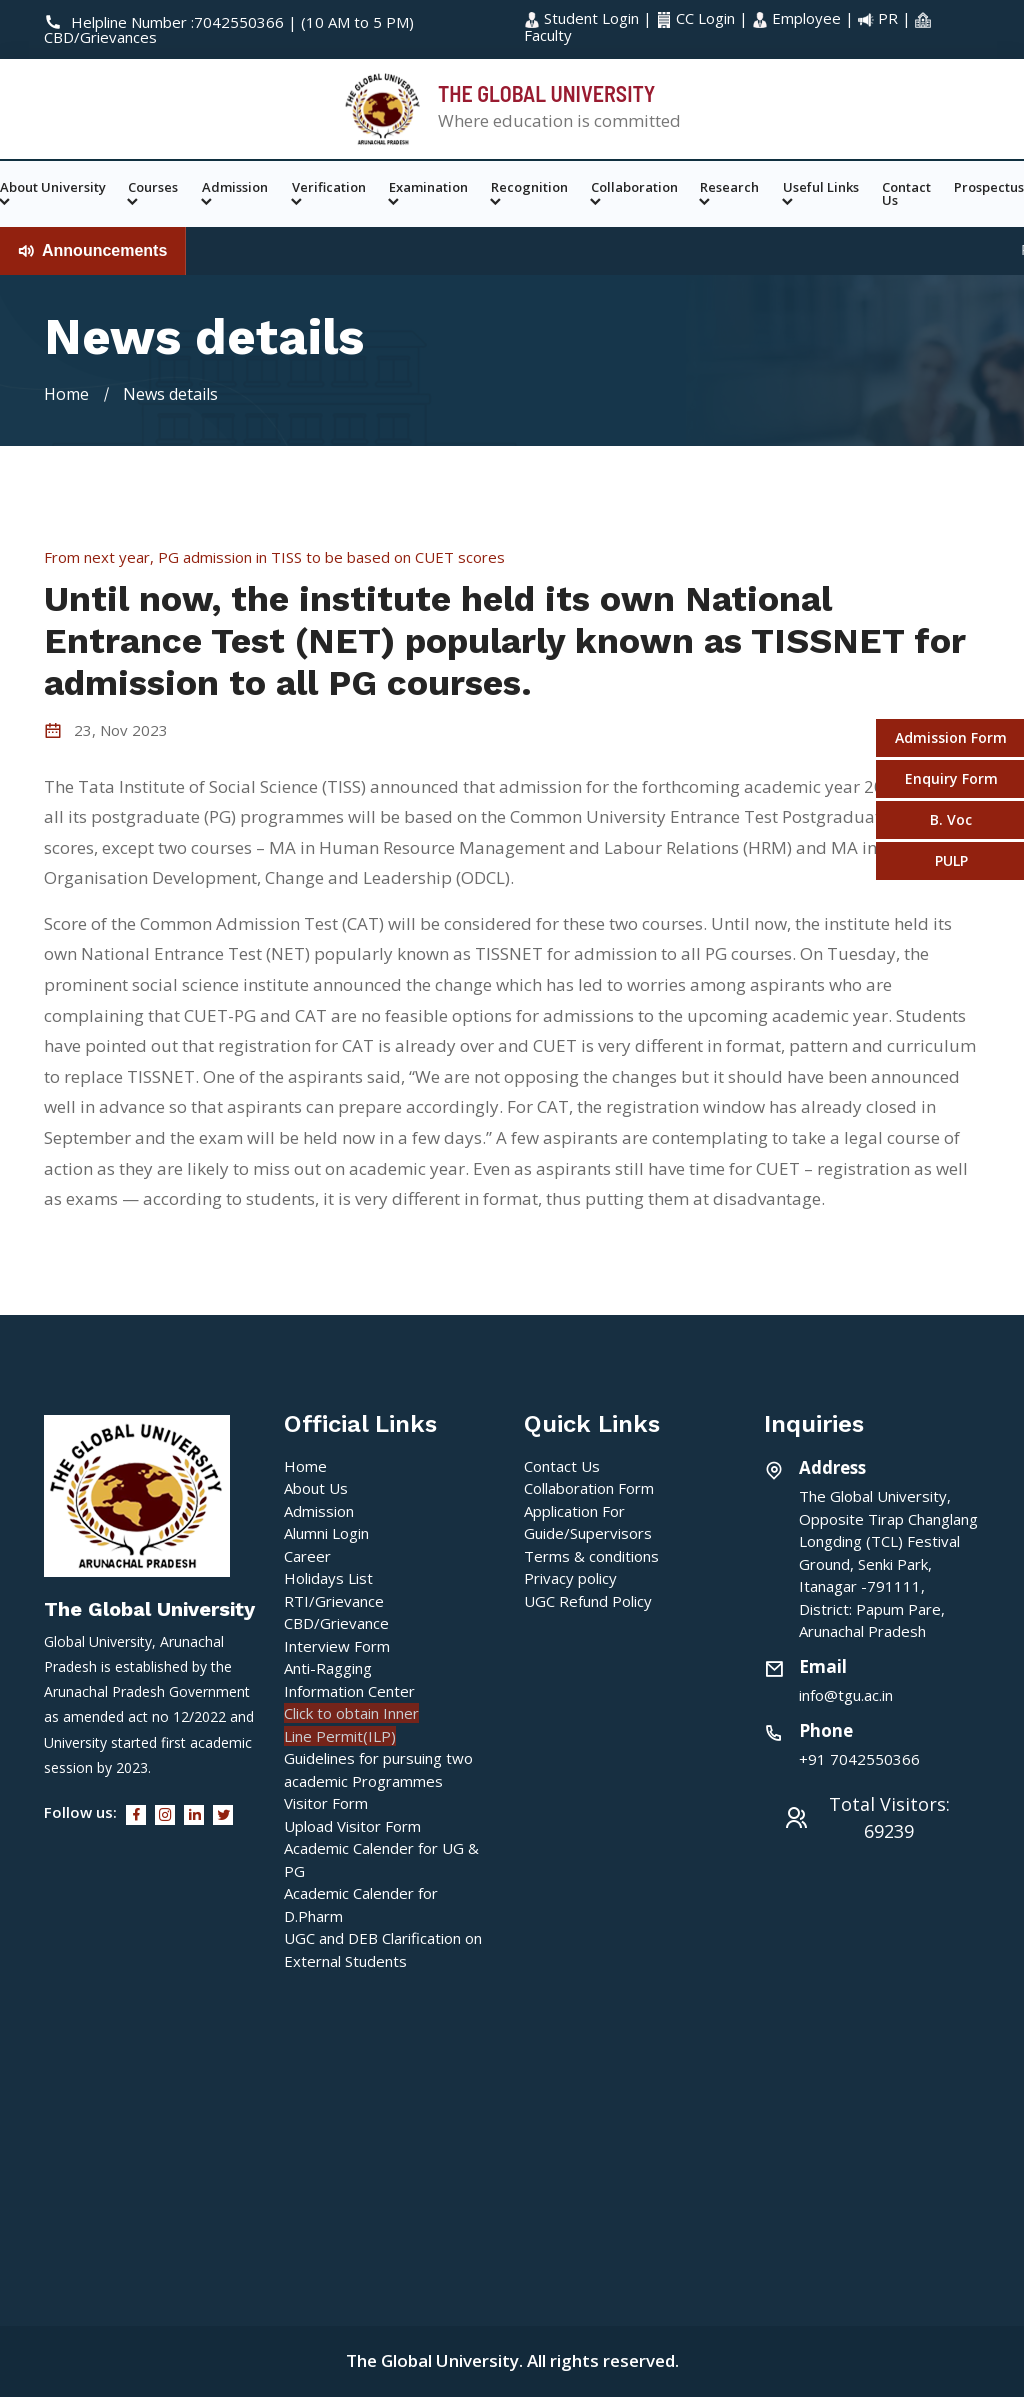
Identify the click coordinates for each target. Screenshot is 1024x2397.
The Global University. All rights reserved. (512, 2360)
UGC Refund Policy (588, 1601)
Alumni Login (326, 1533)
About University (53, 194)
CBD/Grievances (100, 37)
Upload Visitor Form (352, 1826)
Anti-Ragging (328, 1668)
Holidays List (328, 1578)
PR (880, 18)
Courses (153, 194)
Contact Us (906, 194)
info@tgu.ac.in (846, 1695)
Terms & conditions (591, 1556)
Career (307, 1556)
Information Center (349, 1691)
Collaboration (634, 194)
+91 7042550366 (859, 1759)
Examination (428, 194)
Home (66, 394)
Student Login (583, 18)
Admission (235, 194)
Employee (798, 18)
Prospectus (989, 187)
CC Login (697, 18)
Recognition (529, 194)
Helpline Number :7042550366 (166, 22)
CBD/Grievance (336, 1623)
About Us (316, 1488)
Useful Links (821, 194)
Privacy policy (570, 1578)
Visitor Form (326, 1803)
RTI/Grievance (334, 1601)
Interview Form (337, 1646)
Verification (329, 194)
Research (729, 194)
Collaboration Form (589, 1488)
